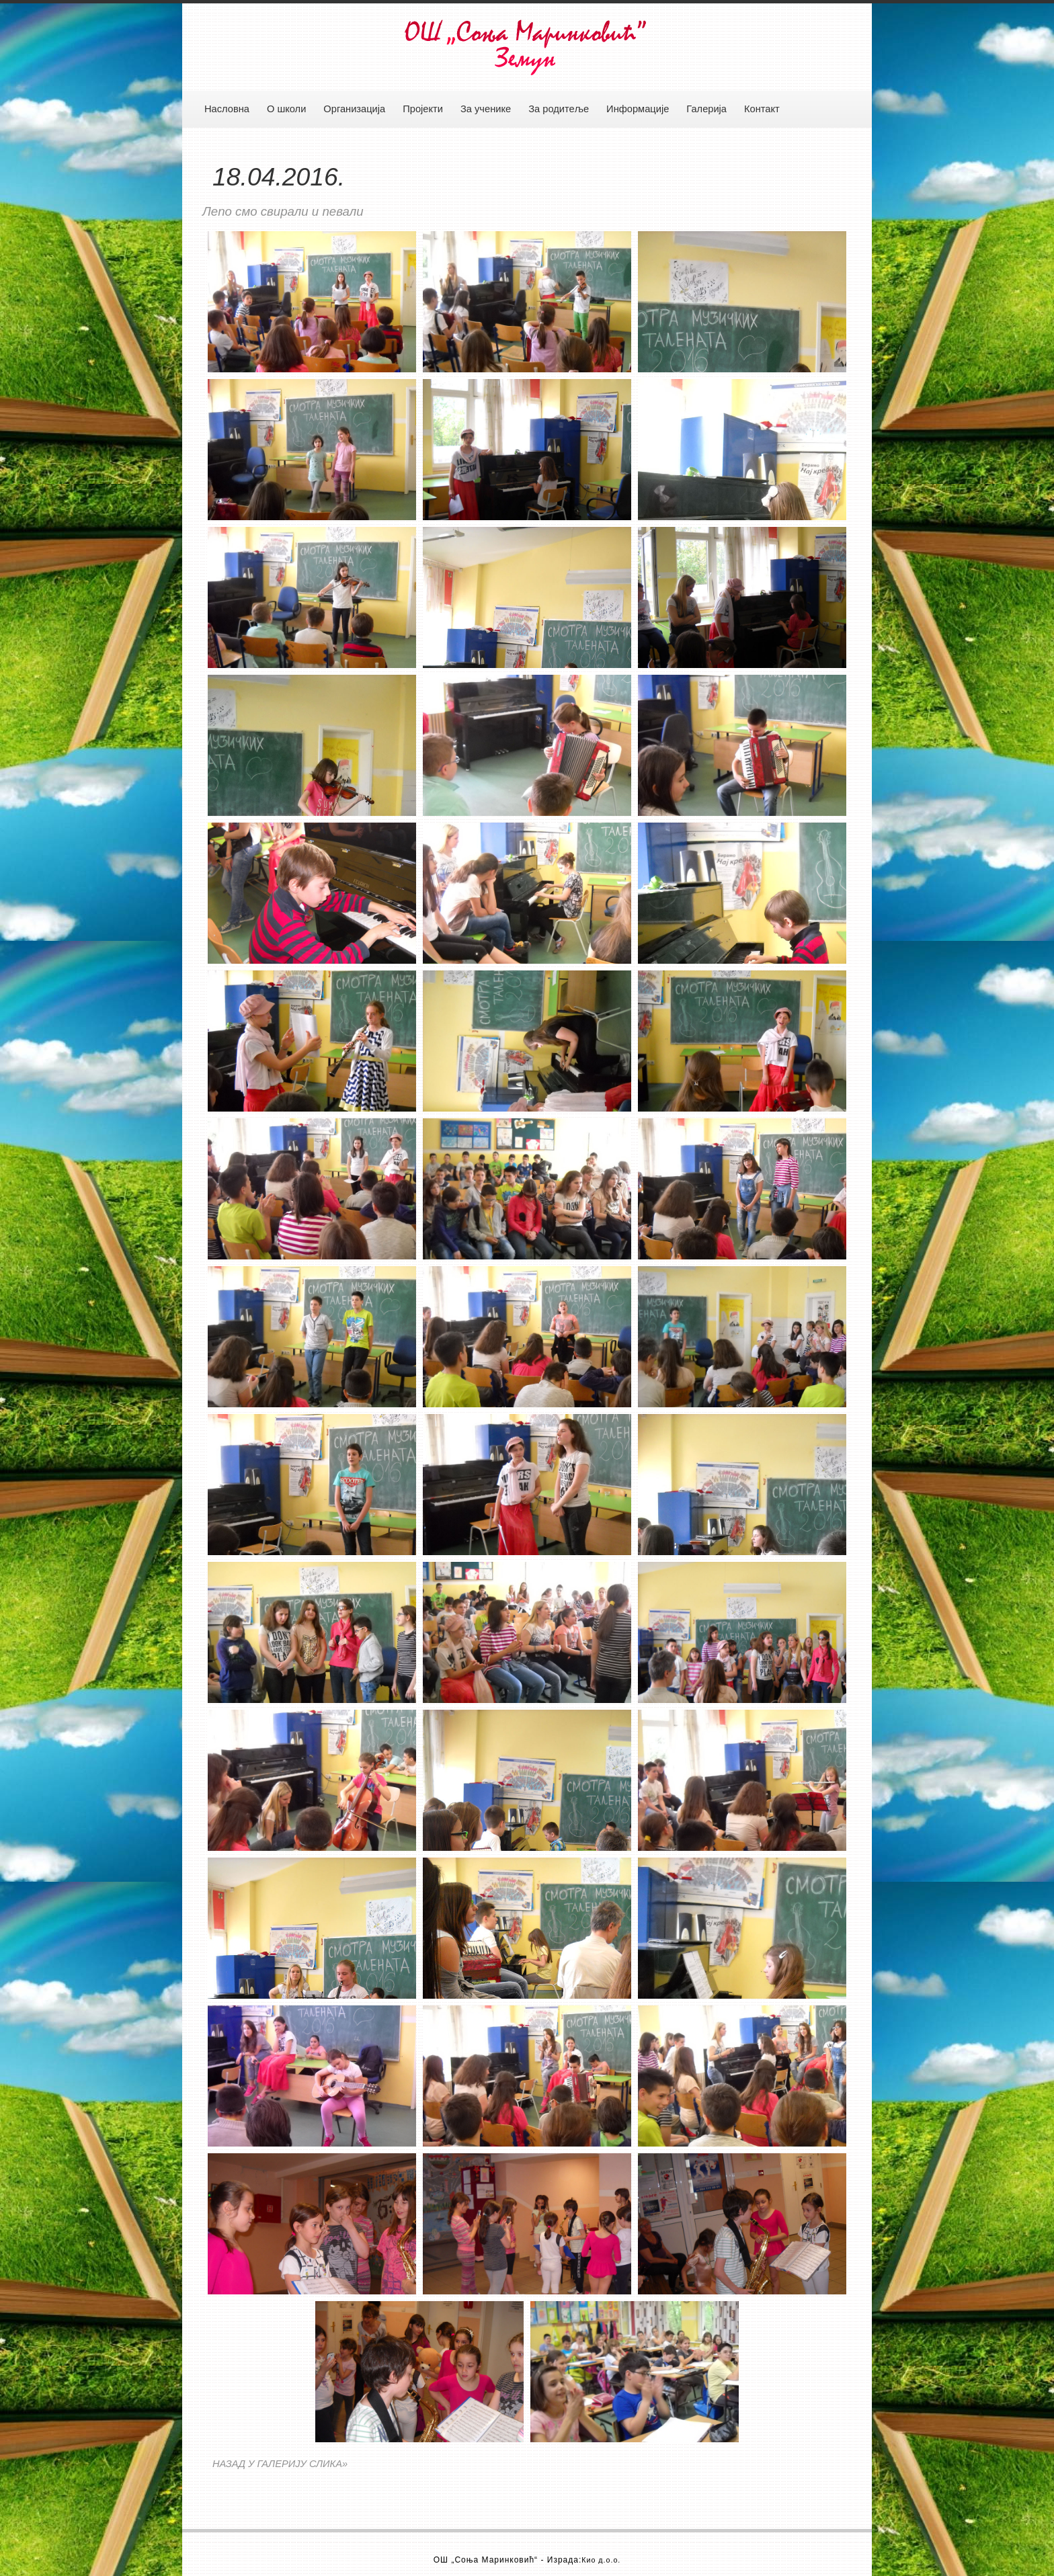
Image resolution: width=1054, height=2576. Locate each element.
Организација (354, 108)
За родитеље (558, 108)
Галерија (706, 108)
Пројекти (423, 108)
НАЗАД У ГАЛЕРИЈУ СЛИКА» (280, 2463)
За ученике (485, 108)
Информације (637, 108)
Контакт (762, 108)
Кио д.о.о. (600, 2560)
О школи (286, 108)
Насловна (226, 108)
